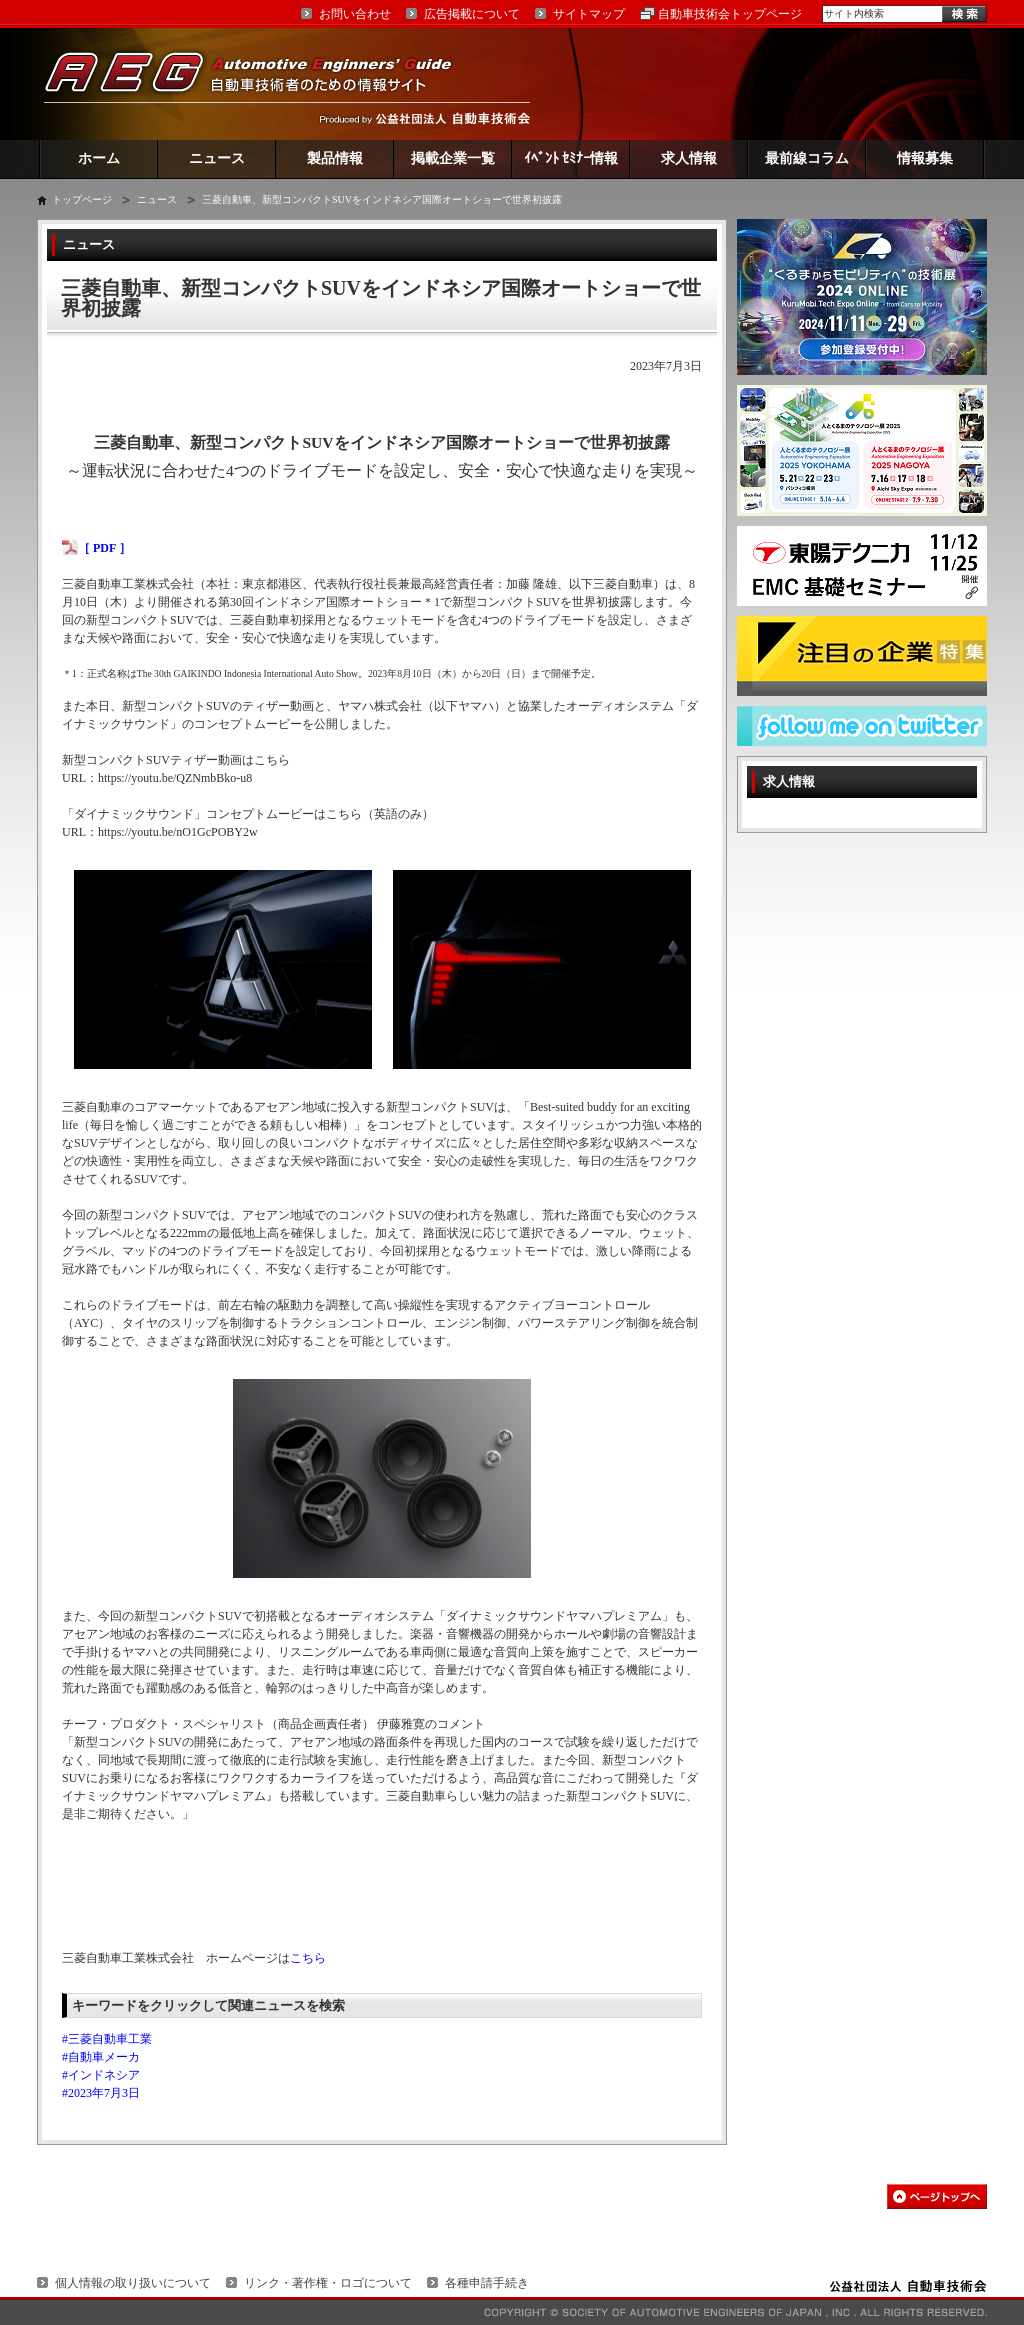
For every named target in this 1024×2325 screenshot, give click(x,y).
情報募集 (925, 158)
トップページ (82, 199)
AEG (261, 83)
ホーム (99, 158)
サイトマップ (589, 14)
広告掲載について (472, 14)
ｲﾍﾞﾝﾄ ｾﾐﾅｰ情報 (571, 158)
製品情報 (335, 158)
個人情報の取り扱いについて (133, 2283)
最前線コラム (807, 158)
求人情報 (689, 158)
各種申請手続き (487, 2283)
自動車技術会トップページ (730, 14)
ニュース (217, 158)
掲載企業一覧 (453, 158)
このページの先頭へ (937, 2196)
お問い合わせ (355, 14)
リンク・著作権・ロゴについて (328, 2283)
